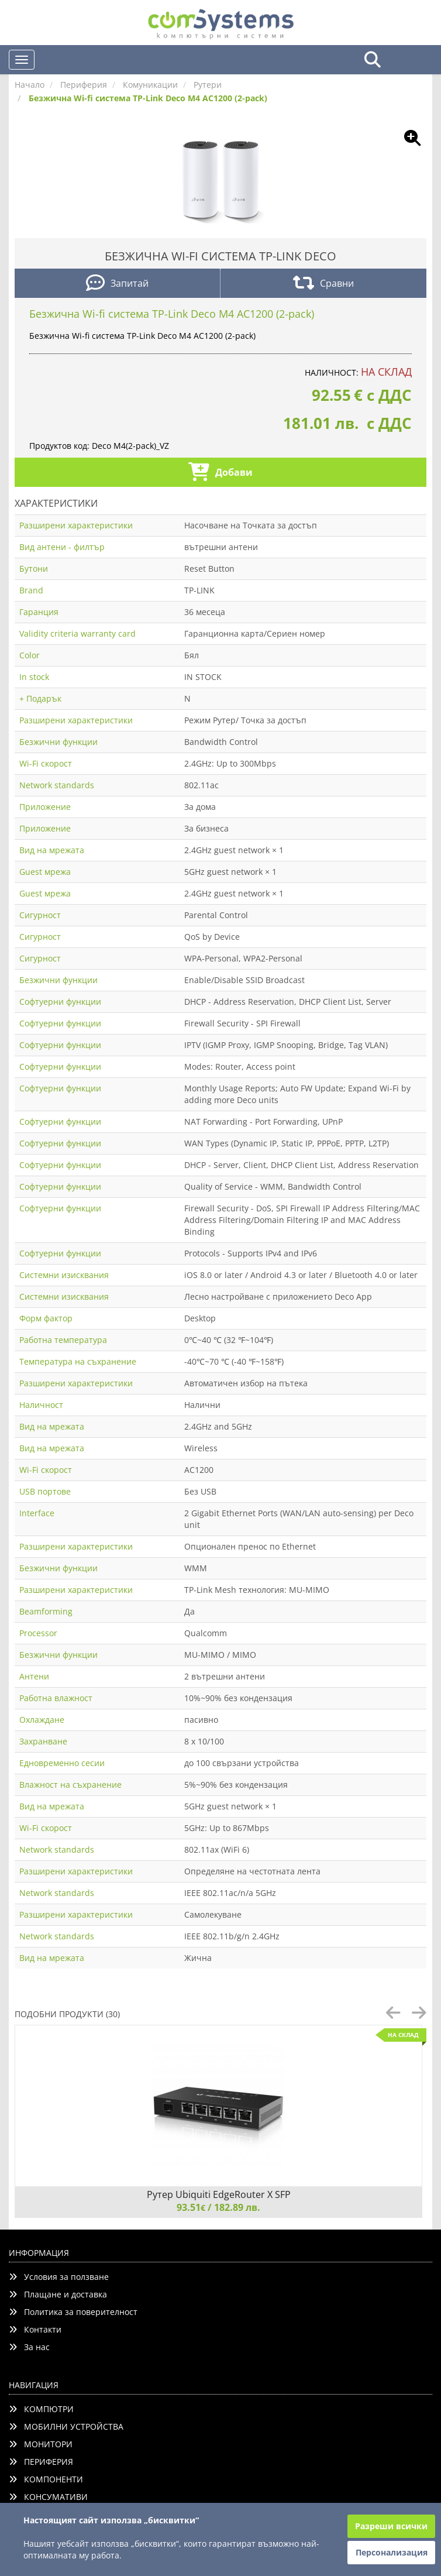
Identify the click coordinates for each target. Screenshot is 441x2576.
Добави (220, 473)
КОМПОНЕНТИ (46, 2479)
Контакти (35, 2329)
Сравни (323, 284)
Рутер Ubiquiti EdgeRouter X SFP (219, 2194)
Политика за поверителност (73, 2311)
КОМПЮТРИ (41, 2408)
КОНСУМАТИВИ (48, 2496)
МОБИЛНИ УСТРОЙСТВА (66, 2426)
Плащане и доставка (58, 2294)
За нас (29, 2346)
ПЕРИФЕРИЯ (41, 2461)
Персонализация (392, 2552)
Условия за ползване (59, 2276)
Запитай (117, 284)
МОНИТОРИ (41, 2444)
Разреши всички (391, 2526)
